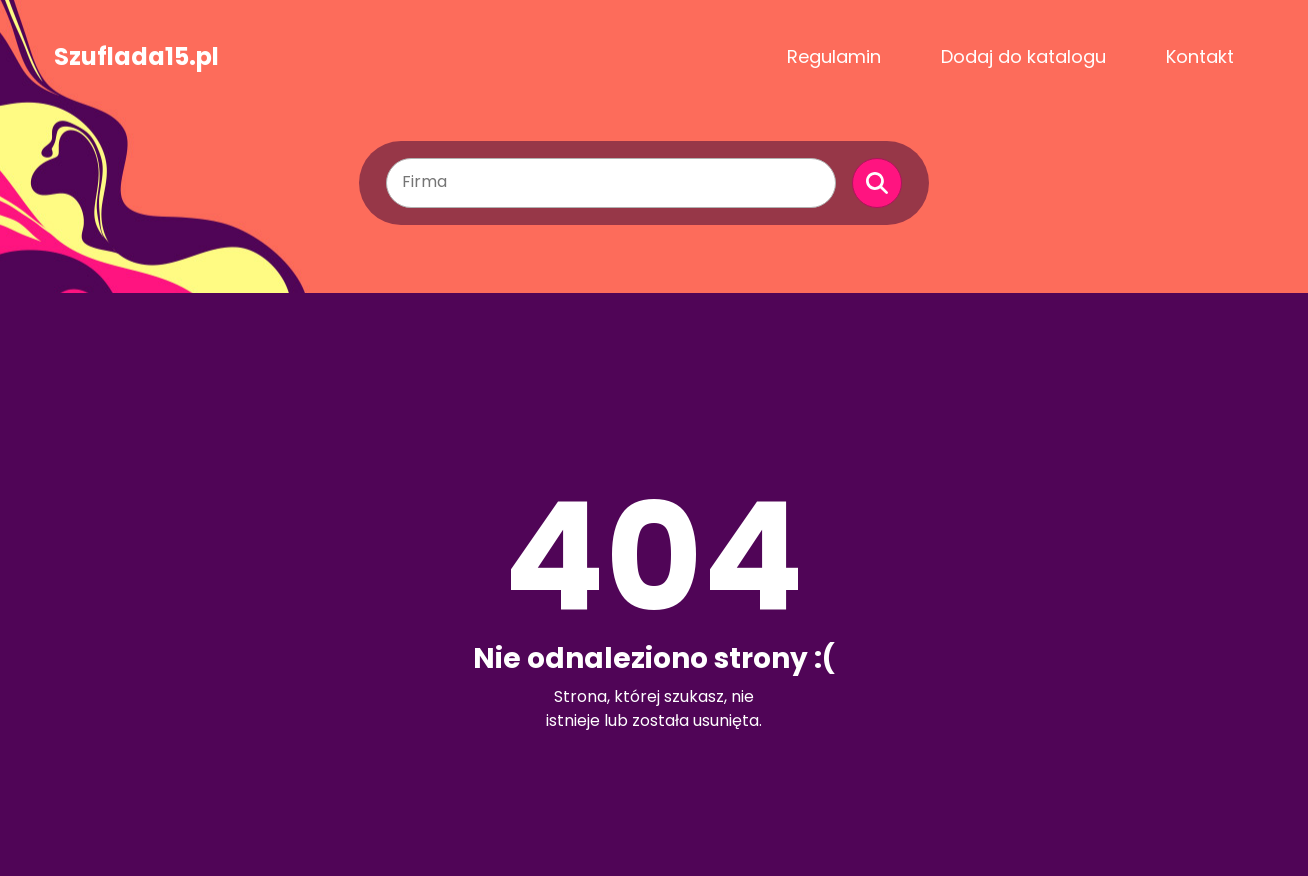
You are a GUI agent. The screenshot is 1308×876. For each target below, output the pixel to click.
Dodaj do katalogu (1023, 56)
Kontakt (1200, 56)
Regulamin (834, 56)
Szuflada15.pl (136, 57)
